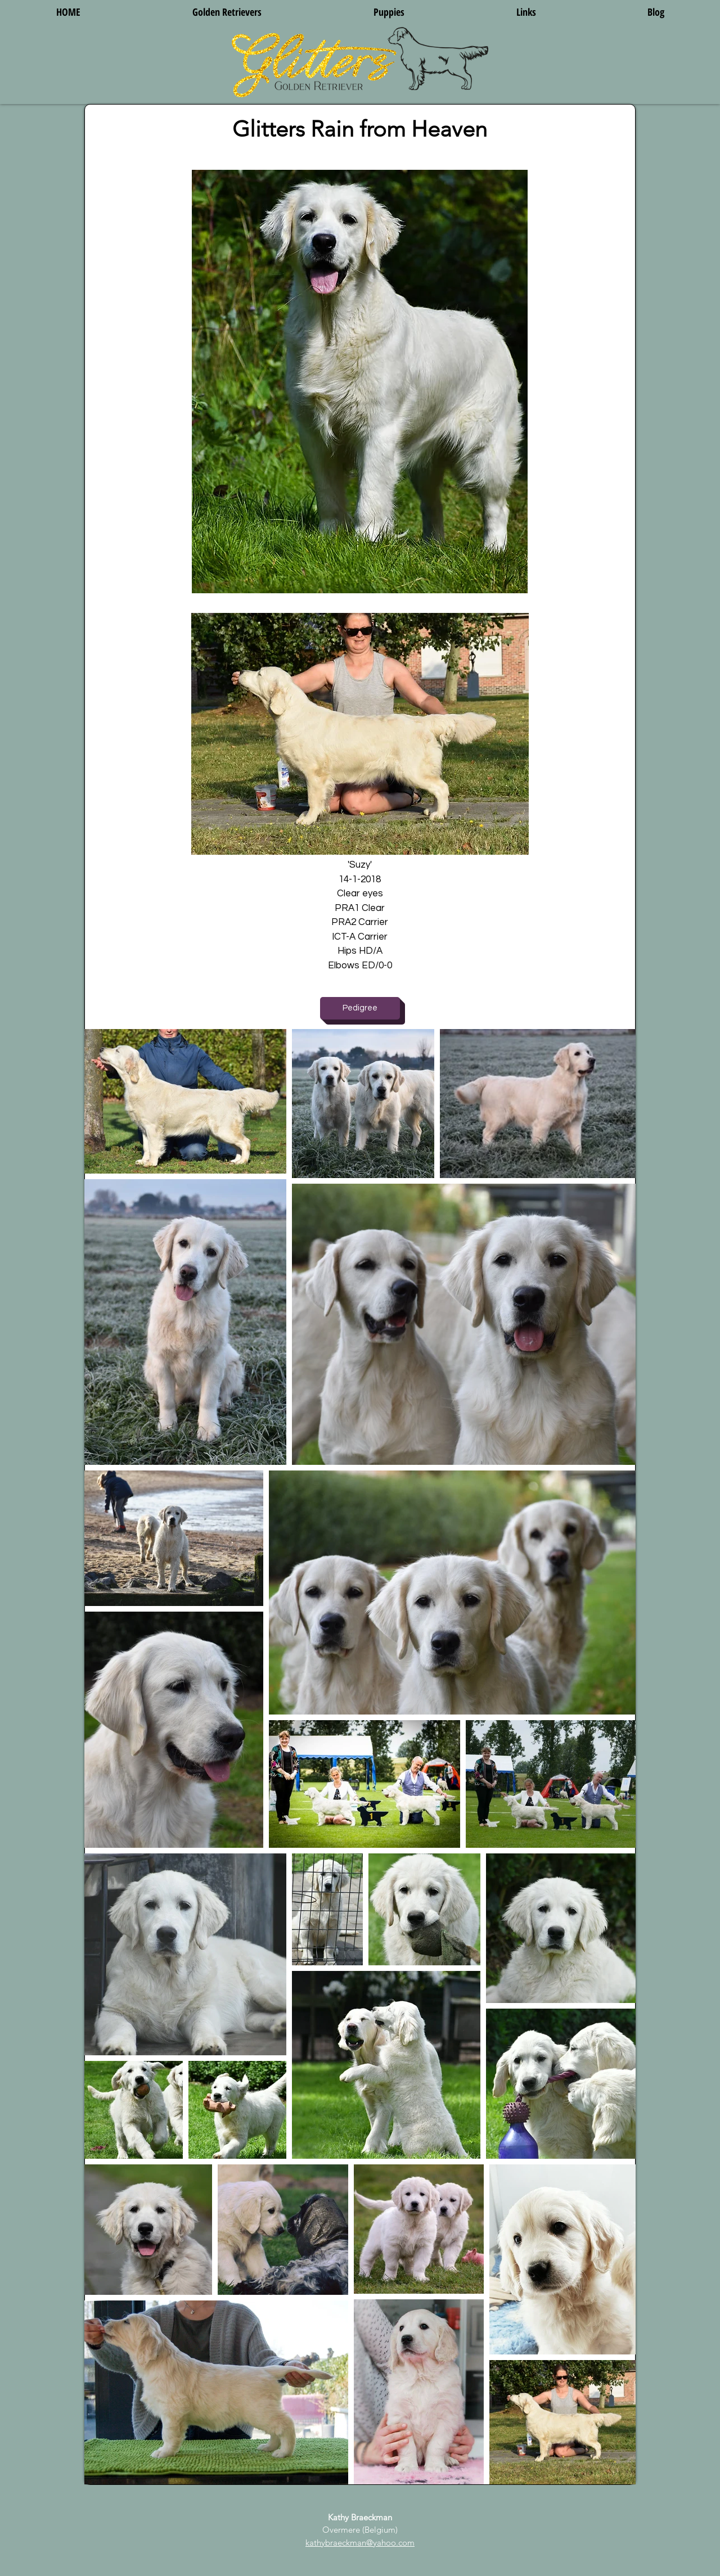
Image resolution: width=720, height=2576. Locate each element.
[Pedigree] (360, 1008)
